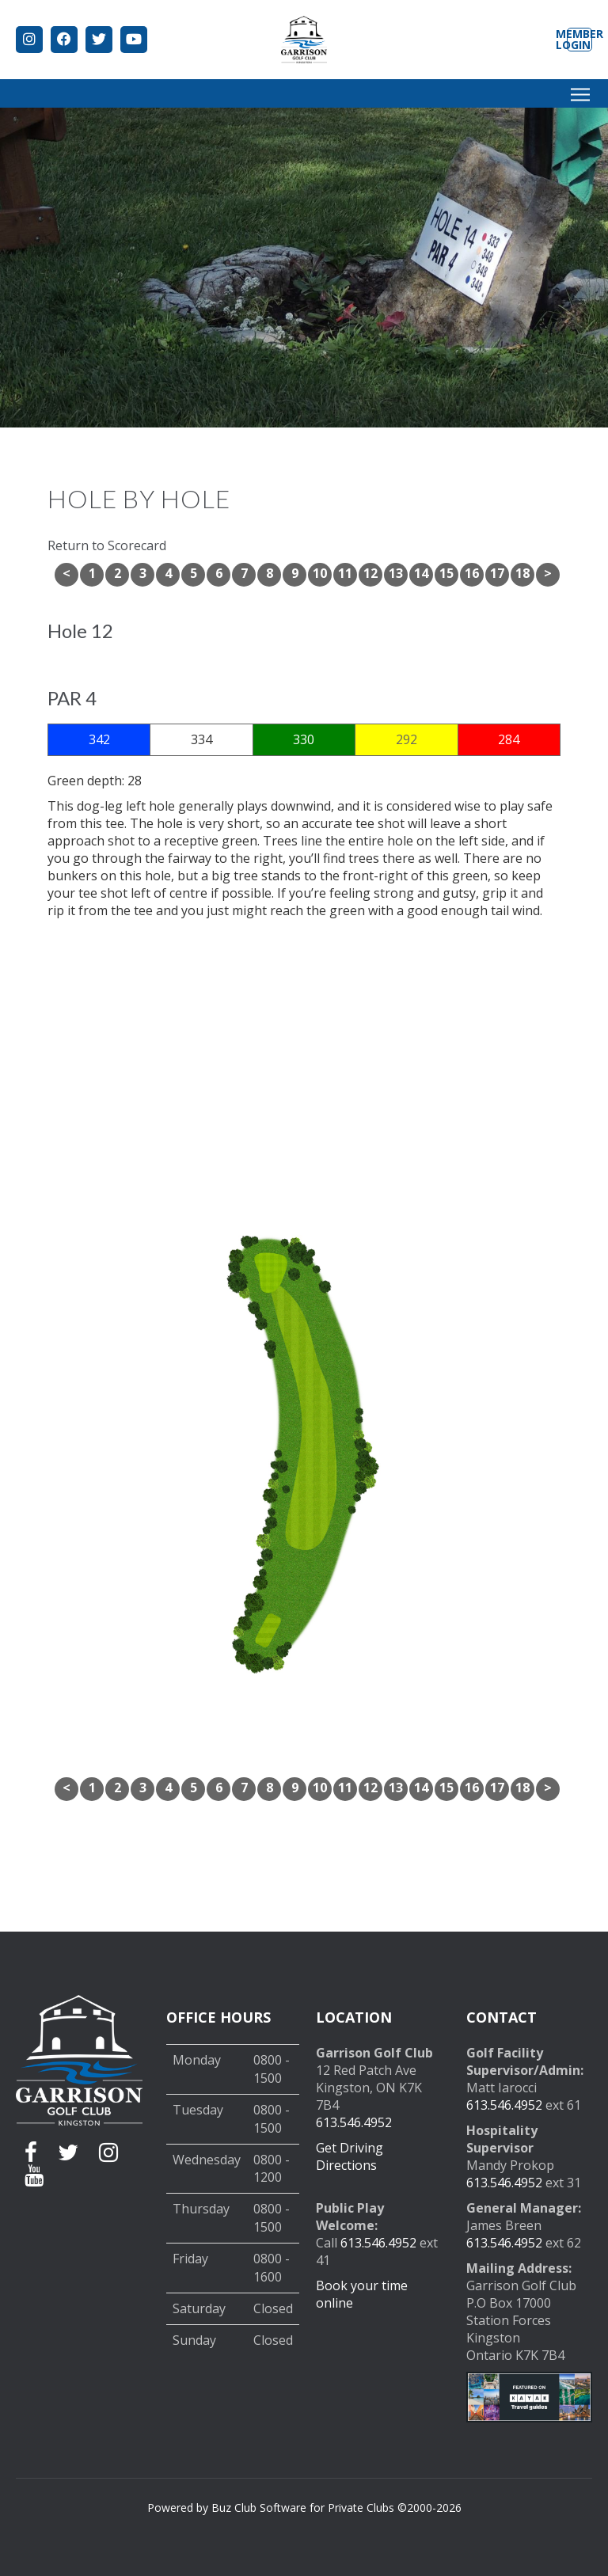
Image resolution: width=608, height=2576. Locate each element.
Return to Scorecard (107, 545)
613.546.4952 (354, 2122)
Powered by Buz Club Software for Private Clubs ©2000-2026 (304, 2507)
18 (522, 573)
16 (472, 573)
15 (446, 573)
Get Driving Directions (349, 2156)
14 (421, 573)
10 (320, 573)
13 (396, 573)
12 (370, 573)
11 (345, 573)
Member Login (579, 39)
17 (497, 573)
